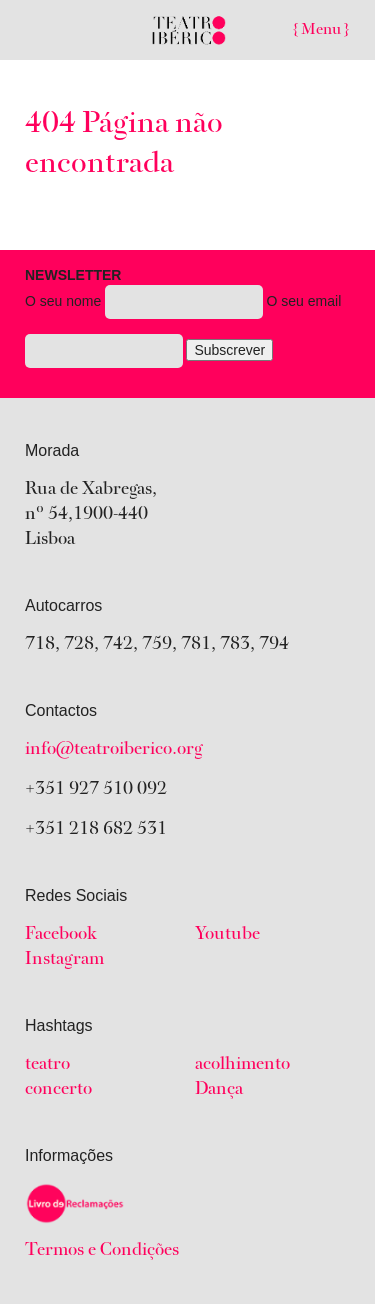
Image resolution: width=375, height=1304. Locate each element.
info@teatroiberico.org (114, 750)
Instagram (64, 960)
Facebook (61, 935)
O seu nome (183, 321)
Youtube (227, 935)
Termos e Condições (102, 1251)
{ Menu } (321, 30)
